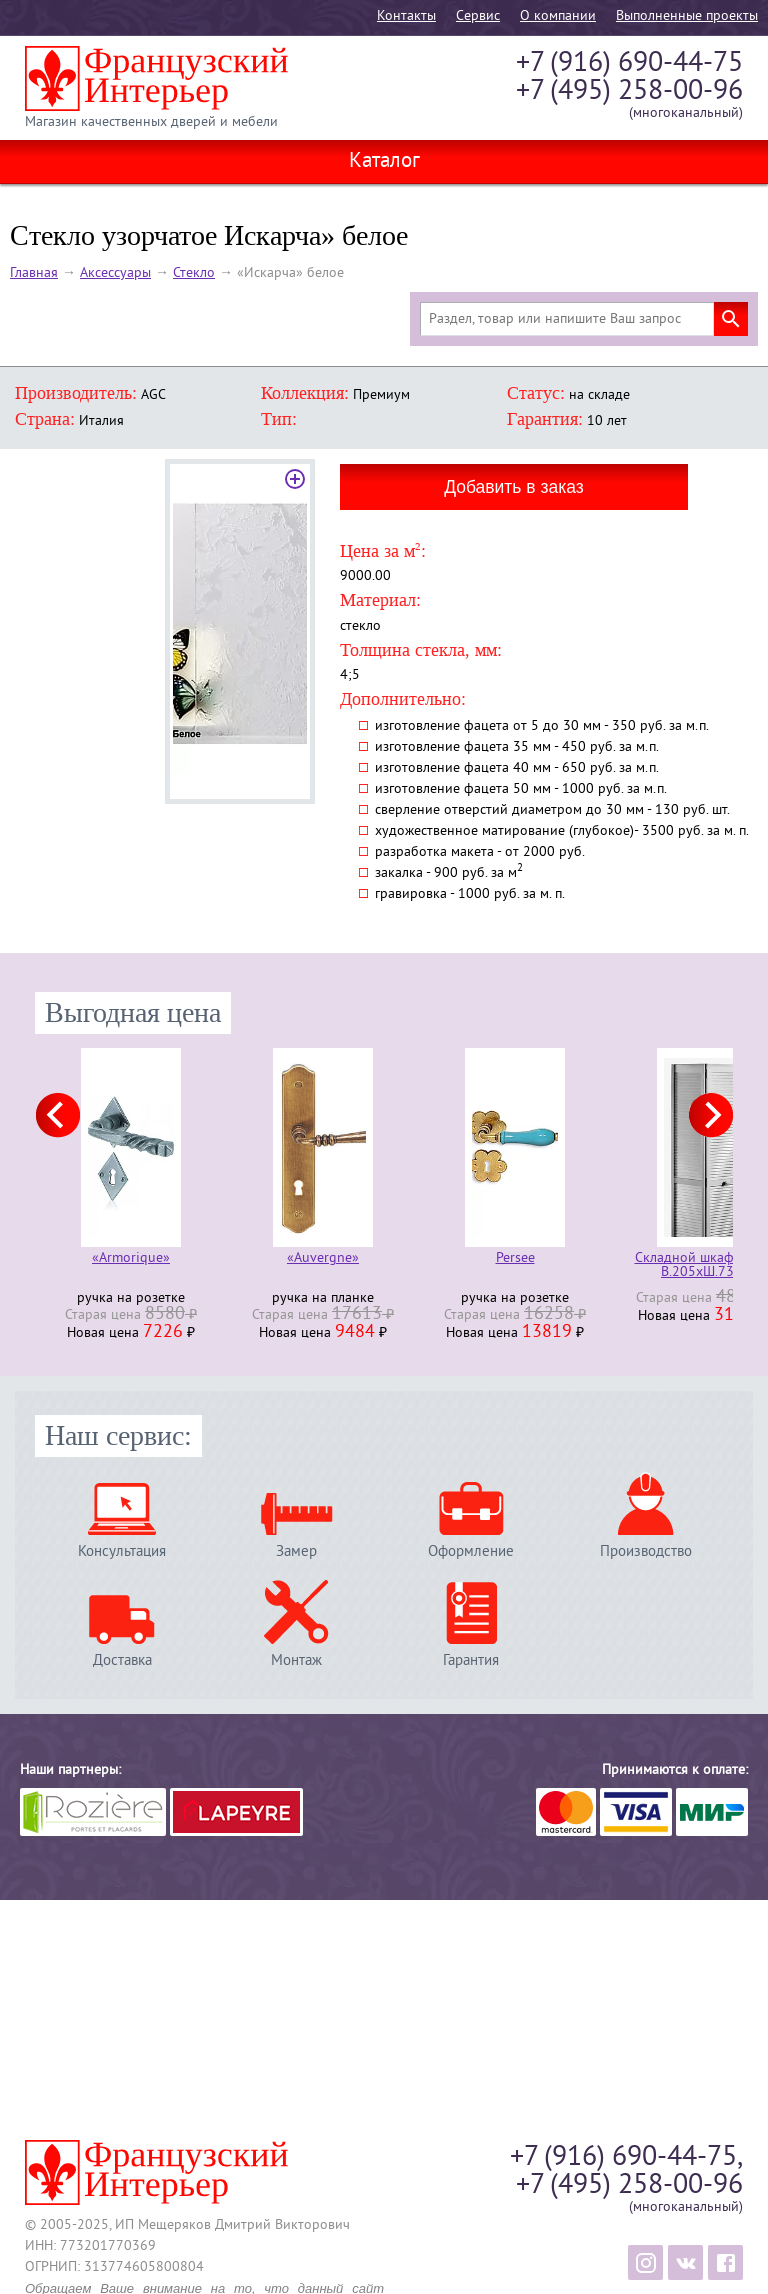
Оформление (471, 1551)
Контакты (406, 16)
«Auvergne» (323, 1259)
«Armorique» (131, 1259)
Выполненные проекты (687, 16)
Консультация (122, 1551)
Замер (296, 1551)
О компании (558, 16)
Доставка (122, 1660)
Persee (515, 1259)
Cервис (478, 16)
